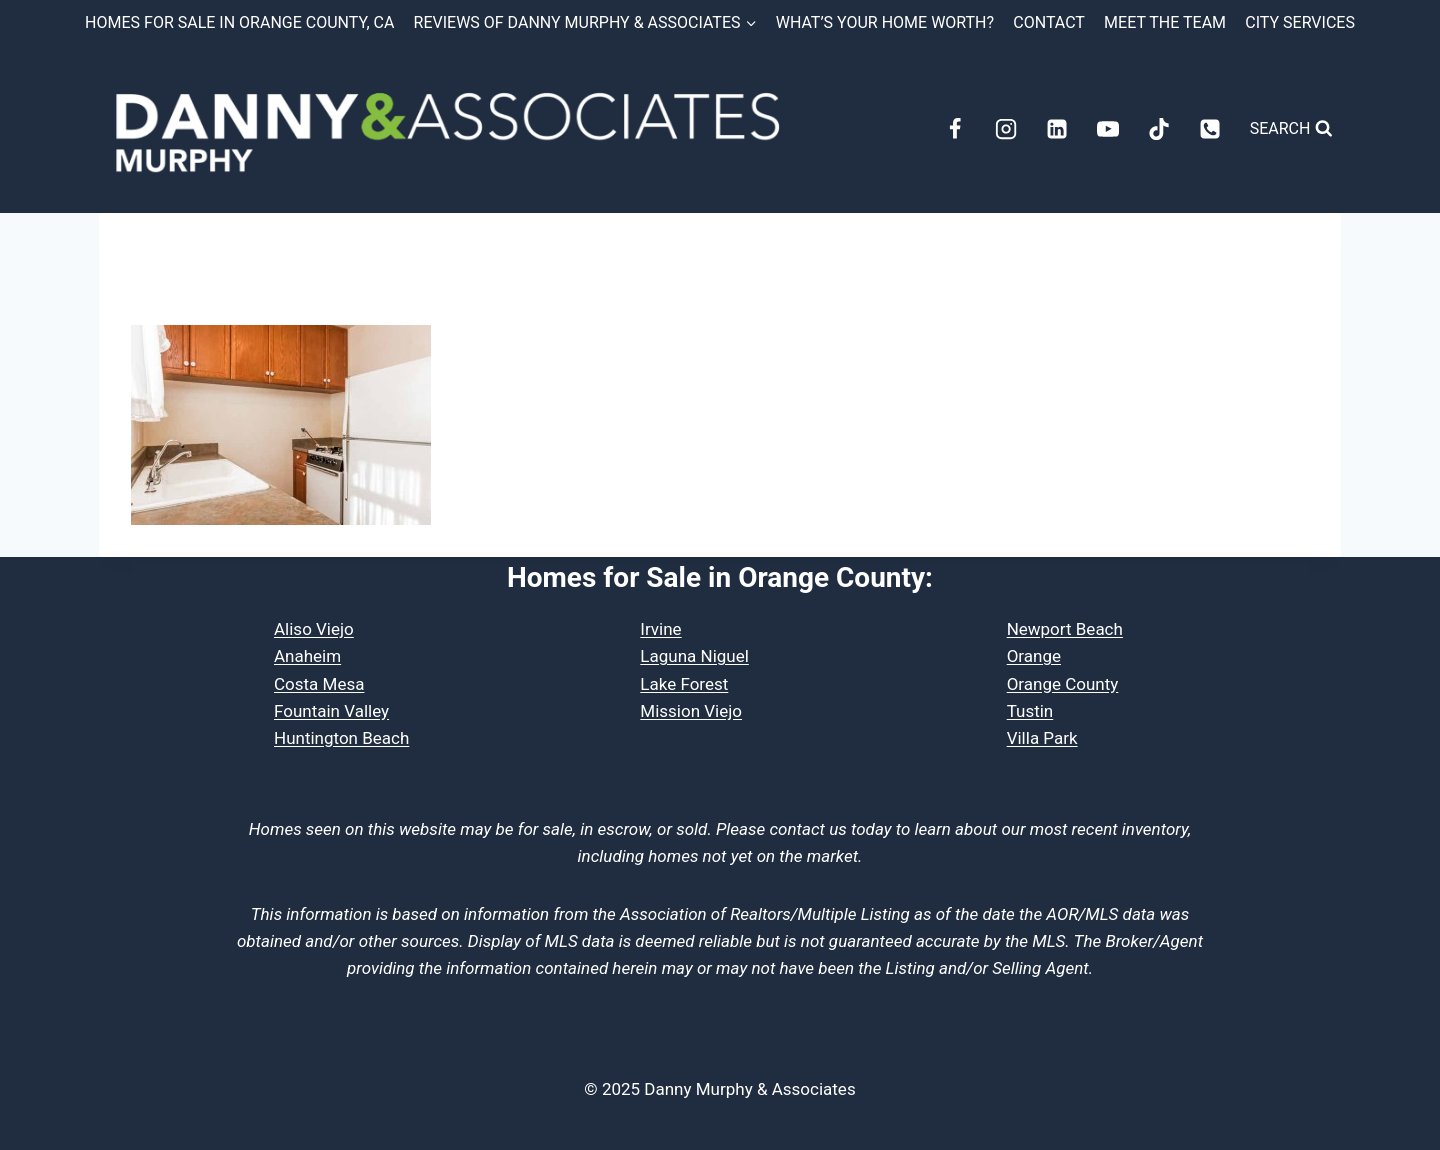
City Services (1300, 22)
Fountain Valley (331, 711)
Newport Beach (1065, 629)
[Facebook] (955, 129)
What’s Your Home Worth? (885, 22)
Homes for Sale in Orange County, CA (239, 22)
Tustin (1030, 711)
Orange (1034, 656)
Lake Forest (684, 684)
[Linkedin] (1057, 129)
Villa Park (1042, 738)
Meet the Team (1165, 22)
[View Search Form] (1291, 129)
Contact (1049, 22)
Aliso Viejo (314, 629)
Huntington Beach (341, 738)
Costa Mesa (319, 684)
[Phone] (1210, 129)
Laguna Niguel (694, 656)
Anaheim (307, 656)
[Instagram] (1006, 129)
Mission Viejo (691, 711)
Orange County (1063, 684)
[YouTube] (1108, 129)
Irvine (660, 629)
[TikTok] (1159, 129)
